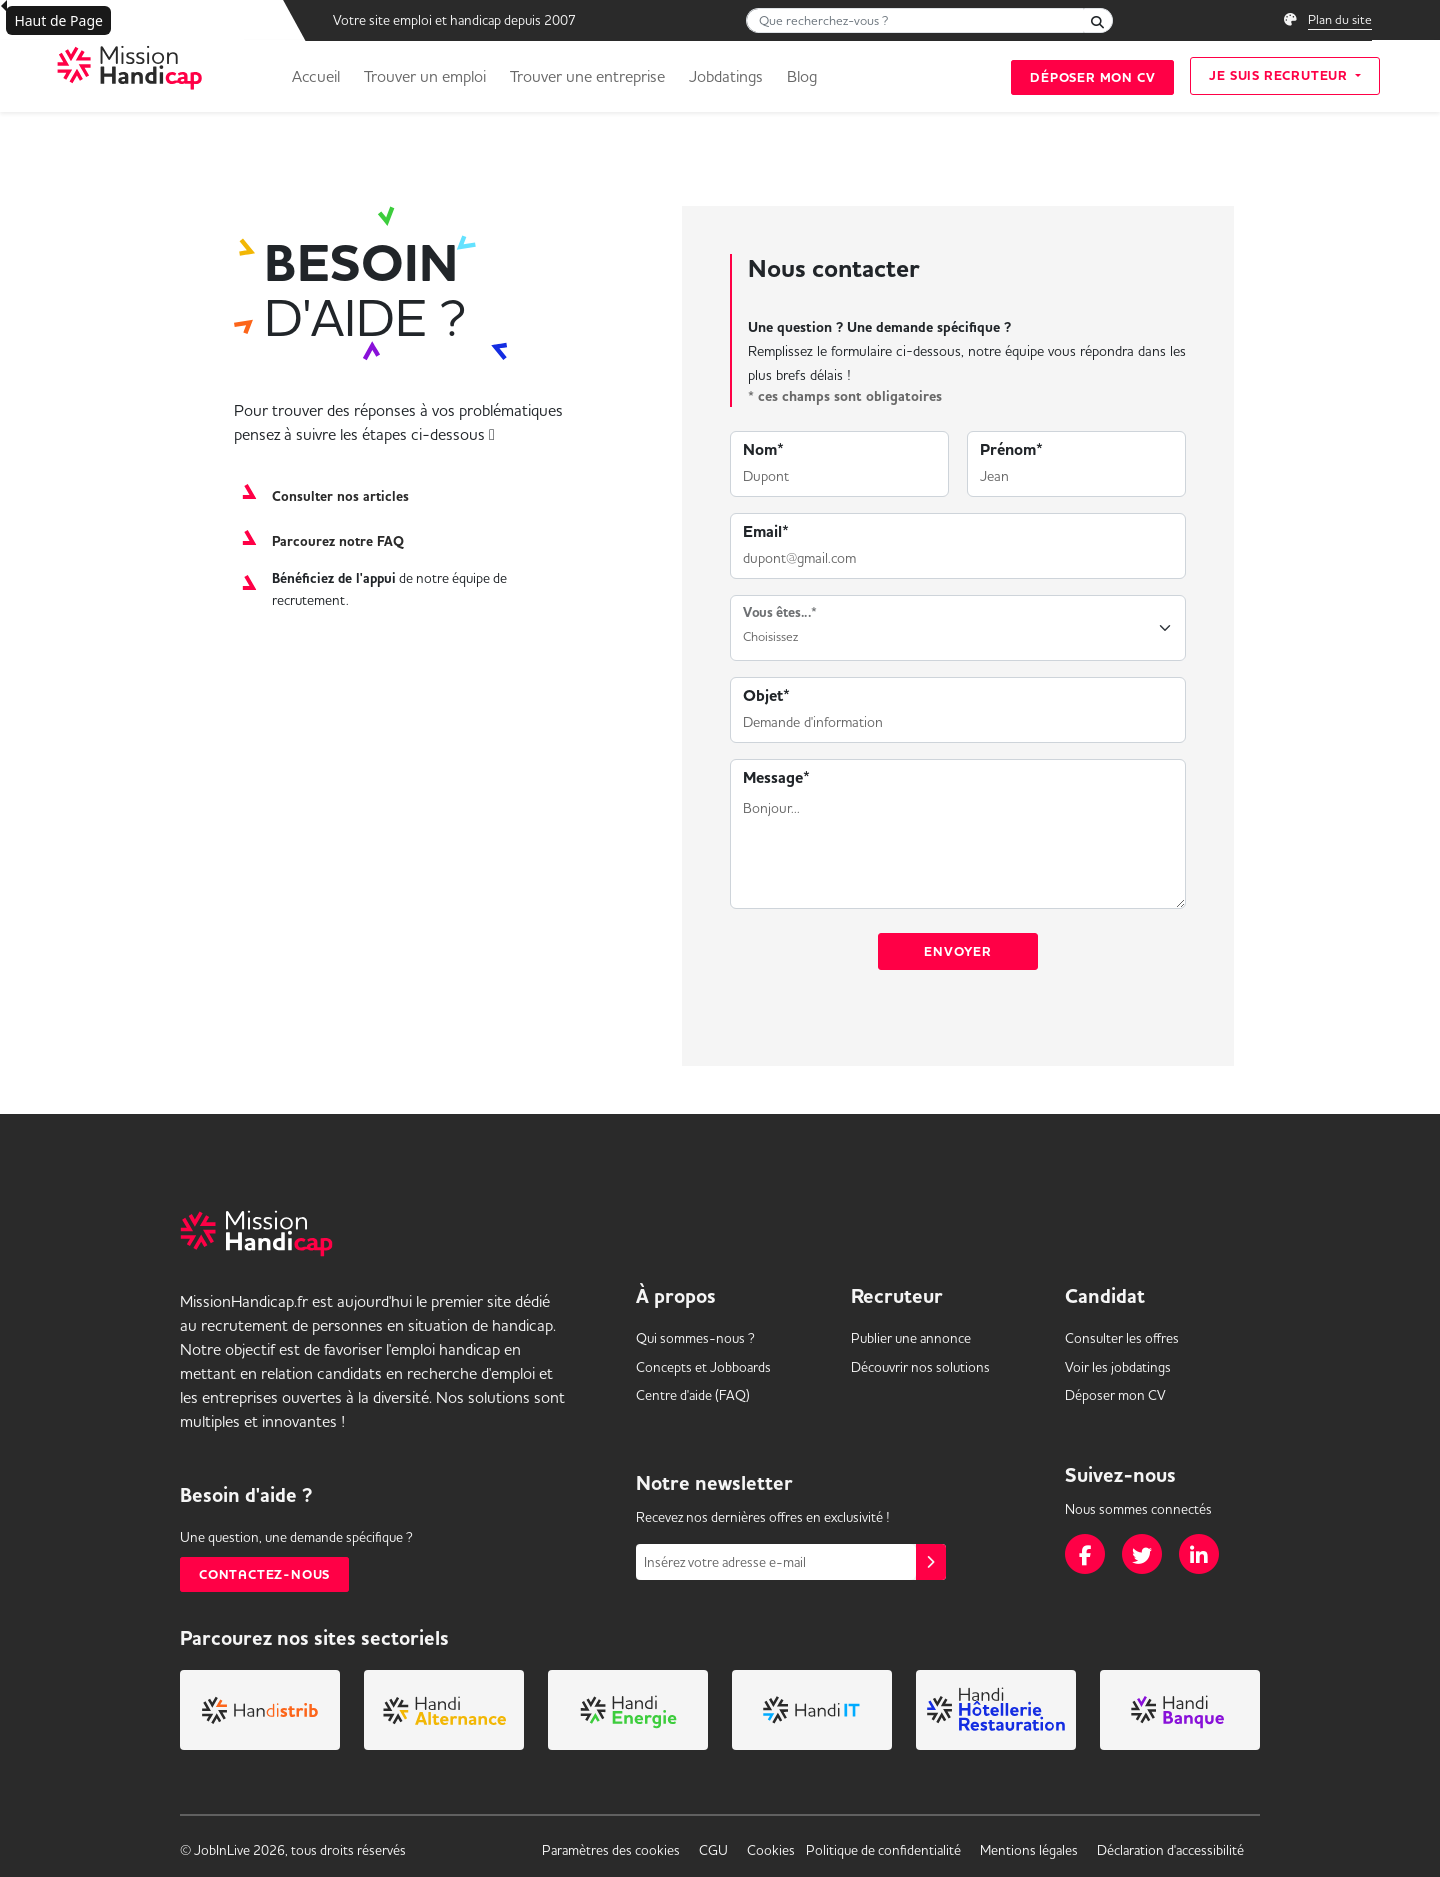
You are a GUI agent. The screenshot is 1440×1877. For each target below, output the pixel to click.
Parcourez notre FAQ (338, 542)
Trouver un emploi (425, 76)
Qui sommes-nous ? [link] (695, 1338)
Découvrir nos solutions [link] (920, 1367)
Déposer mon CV (1092, 77)
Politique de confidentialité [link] (883, 1850)
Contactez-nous (264, 1574)
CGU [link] (713, 1850)
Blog (802, 76)
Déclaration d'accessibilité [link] (1170, 1850)
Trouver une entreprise (587, 76)
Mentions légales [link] (1029, 1850)
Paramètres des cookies (611, 1850)
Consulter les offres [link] (1122, 1338)
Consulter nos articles (340, 497)
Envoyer (958, 951)
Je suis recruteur (1280, 75)
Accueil (316, 76)
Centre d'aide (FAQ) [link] (693, 1395)
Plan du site (1340, 19)
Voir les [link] (1118, 1367)
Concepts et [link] (703, 1367)
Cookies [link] (771, 1850)
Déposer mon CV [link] (1115, 1395)
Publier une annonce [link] (911, 1338)
